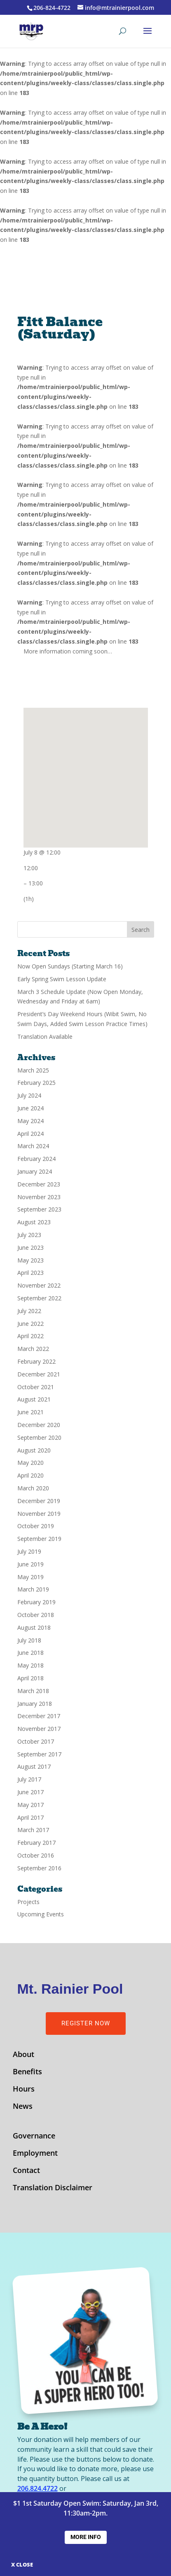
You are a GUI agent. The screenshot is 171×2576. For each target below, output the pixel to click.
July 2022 (29, 1311)
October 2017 (35, 1741)
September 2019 (39, 1539)
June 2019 (30, 1564)
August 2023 (34, 1222)
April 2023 (30, 1272)
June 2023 (30, 1247)
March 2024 (33, 1146)
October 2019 (35, 1526)
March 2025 (33, 1070)
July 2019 (29, 1551)
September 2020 (39, 1437)
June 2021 (30, 1412)
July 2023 (29, 1235)
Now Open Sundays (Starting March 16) (70, 966)
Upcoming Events (40, 1914)
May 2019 (30, 1577)
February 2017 (36, 1842)
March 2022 (33, 1349)
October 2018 (35, 1615)
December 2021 (38, 1374)
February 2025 (36, 1082)
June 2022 (30, 1323)
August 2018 (34, 1627)
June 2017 (30, 1792)
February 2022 (36, 1361)
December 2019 (38, 1501)
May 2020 (30, 1462)
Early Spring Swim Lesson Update (61, 979)
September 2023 (39, 1209)
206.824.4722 (37, 2488)
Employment (35, 2154)
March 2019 (33, 1589)
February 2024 (36, 1159)
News (23, 2107)
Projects (28, 1902)
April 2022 (30, 1336)
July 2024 (29, 1095)
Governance (34, 2136)
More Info (85, 2537)
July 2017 (29, 1779)
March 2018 (33, 1691)
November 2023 (39, 1197)
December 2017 (38, 1716)
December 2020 (38, 1425)
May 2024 (30, 1121)
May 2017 (30, 1805)
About (23, 2055)
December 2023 (38, 1184)
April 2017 (30, 1817)
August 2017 (34, 1766)
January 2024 (34, 1171)
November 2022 (39, 1285)
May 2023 (30, 1260)
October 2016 (35, 1855)
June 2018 (30, 1652)
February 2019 (36, 1602)
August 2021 (34, 1399)
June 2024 (30, 1108)
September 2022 (39, 1298)
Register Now (85, 2023)
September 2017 (39, 1754)
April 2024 (30, 1133)
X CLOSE (22, 2564)
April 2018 (30, 1678)
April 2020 (30, 1475)
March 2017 (33, 1830)
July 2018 (29, 1640)
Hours (24, 2090)
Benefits (27, 2072)
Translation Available (45, 1036)
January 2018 (34, 1703)
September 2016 (39, 1868)
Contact (26, 2171)
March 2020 (33, 1488)
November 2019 (39, 1513)
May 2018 (30, 1665)
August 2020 (34, 1450)
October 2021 (35, 1387)
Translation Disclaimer (52, 2188)
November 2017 (39, 1729)
